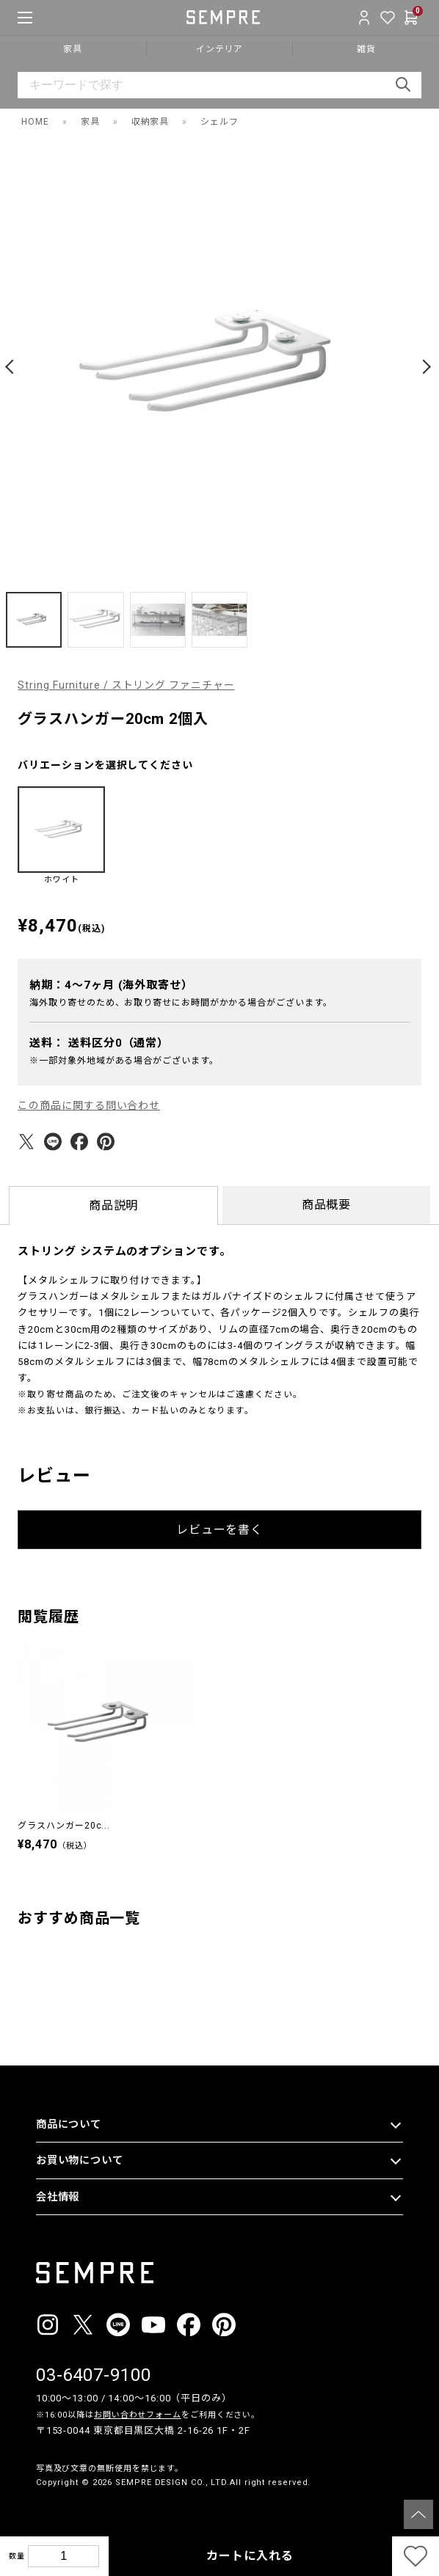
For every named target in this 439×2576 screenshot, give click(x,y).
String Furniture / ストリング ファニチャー (126, 685)
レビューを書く (219, 1530)
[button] (11, 366)
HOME (35, 122)
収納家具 (150, 122)
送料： (99, 1043)
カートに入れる (249, 2556)
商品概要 (327, 1205)
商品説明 (114, 1205)
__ (40, 2509)
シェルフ (219, 122)
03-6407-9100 (93, 2375)
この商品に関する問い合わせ (89, 1105)
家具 (90, 122)
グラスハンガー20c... (64, 1826)
